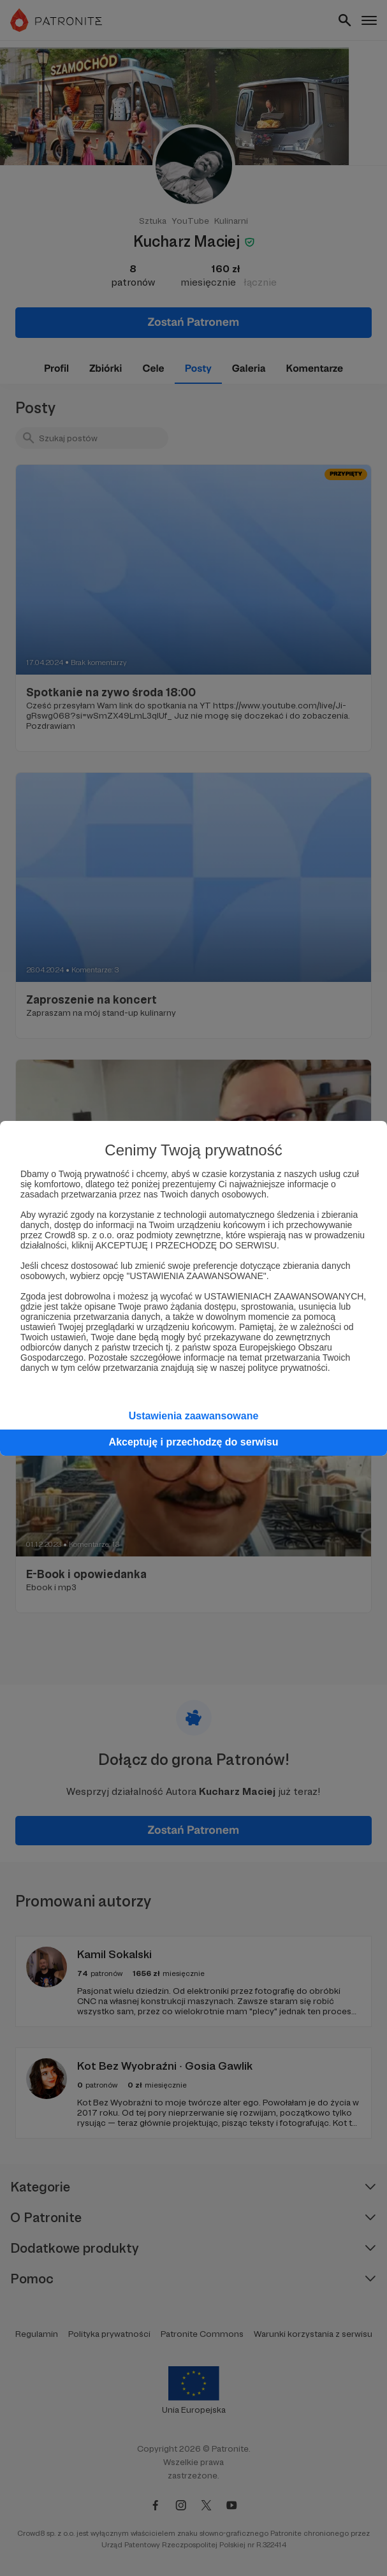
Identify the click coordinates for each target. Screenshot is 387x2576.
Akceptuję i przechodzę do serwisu (194, 1442)
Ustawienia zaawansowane (194, 1415)
